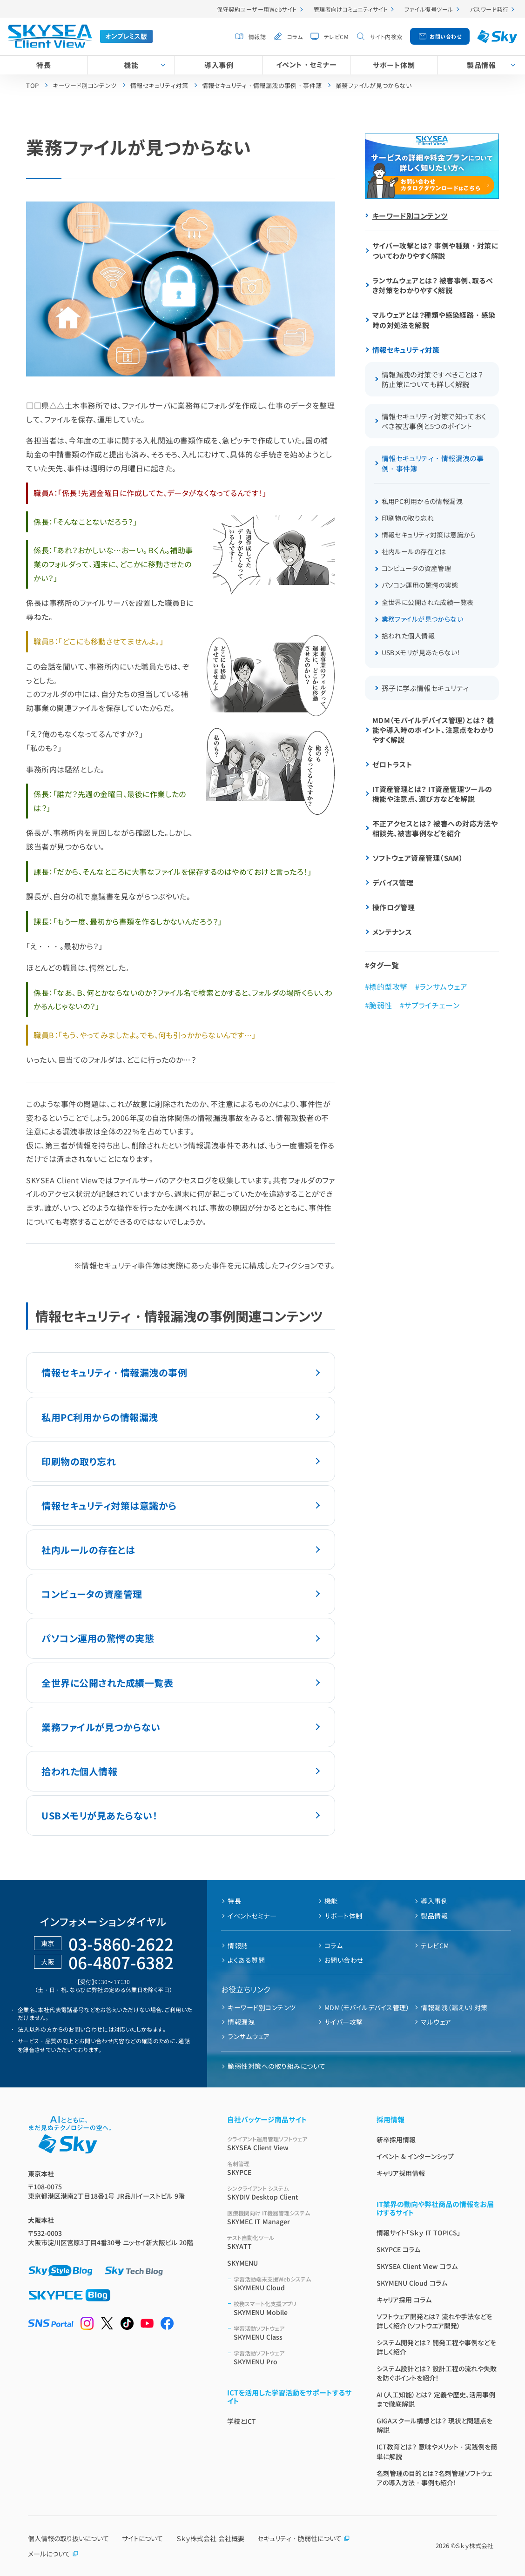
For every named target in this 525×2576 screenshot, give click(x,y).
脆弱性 (380, 1005)
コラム (295, 36)
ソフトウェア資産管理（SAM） (418, 858)
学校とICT (241, 2421)
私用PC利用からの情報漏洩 (99, 1417)
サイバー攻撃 (343, 2021)
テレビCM (336, 36)
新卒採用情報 (396, 2139)
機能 (131, 65)
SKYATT (290, 2242)
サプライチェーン (432, 1005)
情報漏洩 (241, 2021)
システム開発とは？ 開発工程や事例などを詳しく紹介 (436, 2347)
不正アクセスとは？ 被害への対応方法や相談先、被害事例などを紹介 (435, 828)
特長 (43, 65)
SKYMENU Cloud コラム (412, 2283)
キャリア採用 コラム (404, 2299)
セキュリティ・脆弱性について (303, 2538)
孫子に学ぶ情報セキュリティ (425, 688)
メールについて (53, 2553)
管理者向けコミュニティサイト (351, 9)
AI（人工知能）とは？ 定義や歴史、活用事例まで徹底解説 (436, 2399)
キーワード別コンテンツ (410, 216)
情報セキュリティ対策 (406, 350)
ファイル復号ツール (428, 9)
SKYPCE (290, 2168)
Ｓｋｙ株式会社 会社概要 (210, 2538)
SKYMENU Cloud (294, 2283)
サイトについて (142, 2538)
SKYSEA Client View (290, 2143)
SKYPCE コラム (398, 2249)
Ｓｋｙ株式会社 (474, 2545)
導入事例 (218, 65)
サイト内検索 (386, 36)
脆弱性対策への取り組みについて (276, 2066)
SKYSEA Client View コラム (417, 2266)
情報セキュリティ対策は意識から (108, 1505)
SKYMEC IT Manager (290, 2217)
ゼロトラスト (392, 764)
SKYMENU (242, 2262)
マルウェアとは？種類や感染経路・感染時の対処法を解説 (434, 320)
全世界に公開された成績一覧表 (107, 1683)
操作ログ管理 (393, 907)
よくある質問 (246, 1960)
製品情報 (434, 1915)
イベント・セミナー (306, 64)
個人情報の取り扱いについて (68, 2538)
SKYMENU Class (294, 2332)
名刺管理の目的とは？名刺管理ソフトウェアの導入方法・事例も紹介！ (434, 2478)
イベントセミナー (252, 1915)
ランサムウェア (443, 986)
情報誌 (257, 36)
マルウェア (436, 2021)
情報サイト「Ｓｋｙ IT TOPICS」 (418, 2232)
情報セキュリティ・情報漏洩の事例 (114, 1372)
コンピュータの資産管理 (91, 1594)
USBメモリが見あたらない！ (99, 1815)
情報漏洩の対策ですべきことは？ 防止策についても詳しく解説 (433, 379)
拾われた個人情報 (79, 1771)
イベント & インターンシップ (415, 2156)
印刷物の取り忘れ (78, 1461)
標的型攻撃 (388, 986)
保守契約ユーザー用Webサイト (256, 9)
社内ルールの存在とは (88, 1549)
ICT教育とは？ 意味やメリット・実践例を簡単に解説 (437, 2451)
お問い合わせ (445, 36)
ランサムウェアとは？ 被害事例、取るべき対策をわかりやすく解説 (432, 285)
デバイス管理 (393, 882)
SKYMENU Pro (294, 2357)
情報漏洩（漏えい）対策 (454, 2007)
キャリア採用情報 (401, 2173)
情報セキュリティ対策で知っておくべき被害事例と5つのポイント (434, 421)
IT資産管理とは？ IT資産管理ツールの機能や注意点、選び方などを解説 (432, 794)
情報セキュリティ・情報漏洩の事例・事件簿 (433, 463)
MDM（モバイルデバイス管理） (367, 2007)
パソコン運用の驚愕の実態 (97, 1638)
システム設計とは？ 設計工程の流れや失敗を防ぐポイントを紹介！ (437, 2373)
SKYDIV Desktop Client (290, 2192)
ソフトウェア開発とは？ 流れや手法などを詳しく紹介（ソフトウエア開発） (434, 2321)
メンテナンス (392, 932)
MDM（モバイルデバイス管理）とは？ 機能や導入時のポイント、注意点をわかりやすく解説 (433, 730)
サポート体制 (394, 65)
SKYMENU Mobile (294, 2308)
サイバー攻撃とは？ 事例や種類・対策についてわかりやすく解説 (435, 251)
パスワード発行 (489, 9)
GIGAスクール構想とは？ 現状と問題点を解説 (434, 2425)
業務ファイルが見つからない (100, 1727)
